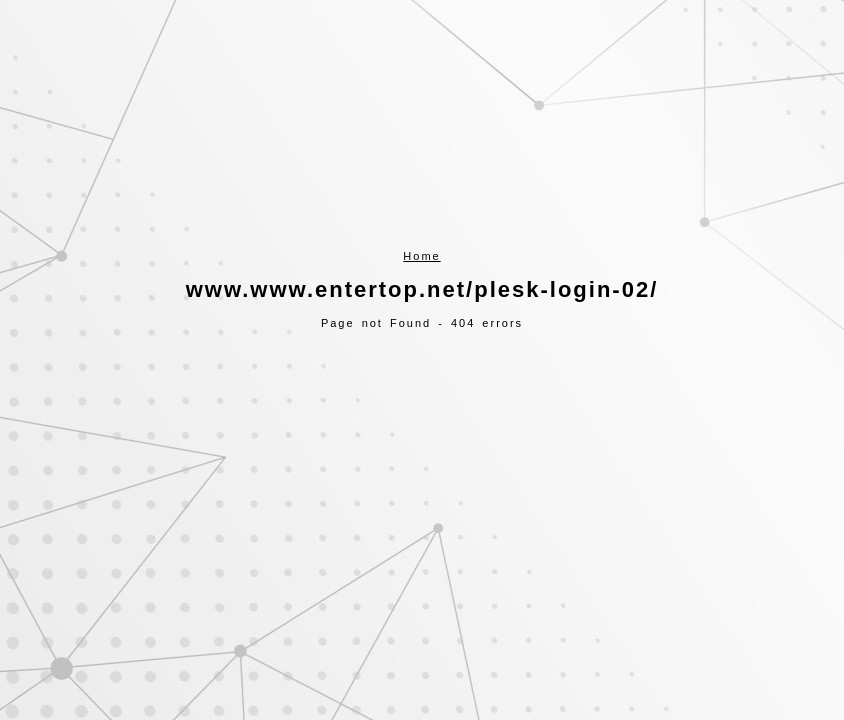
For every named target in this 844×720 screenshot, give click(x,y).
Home (421, 256)
